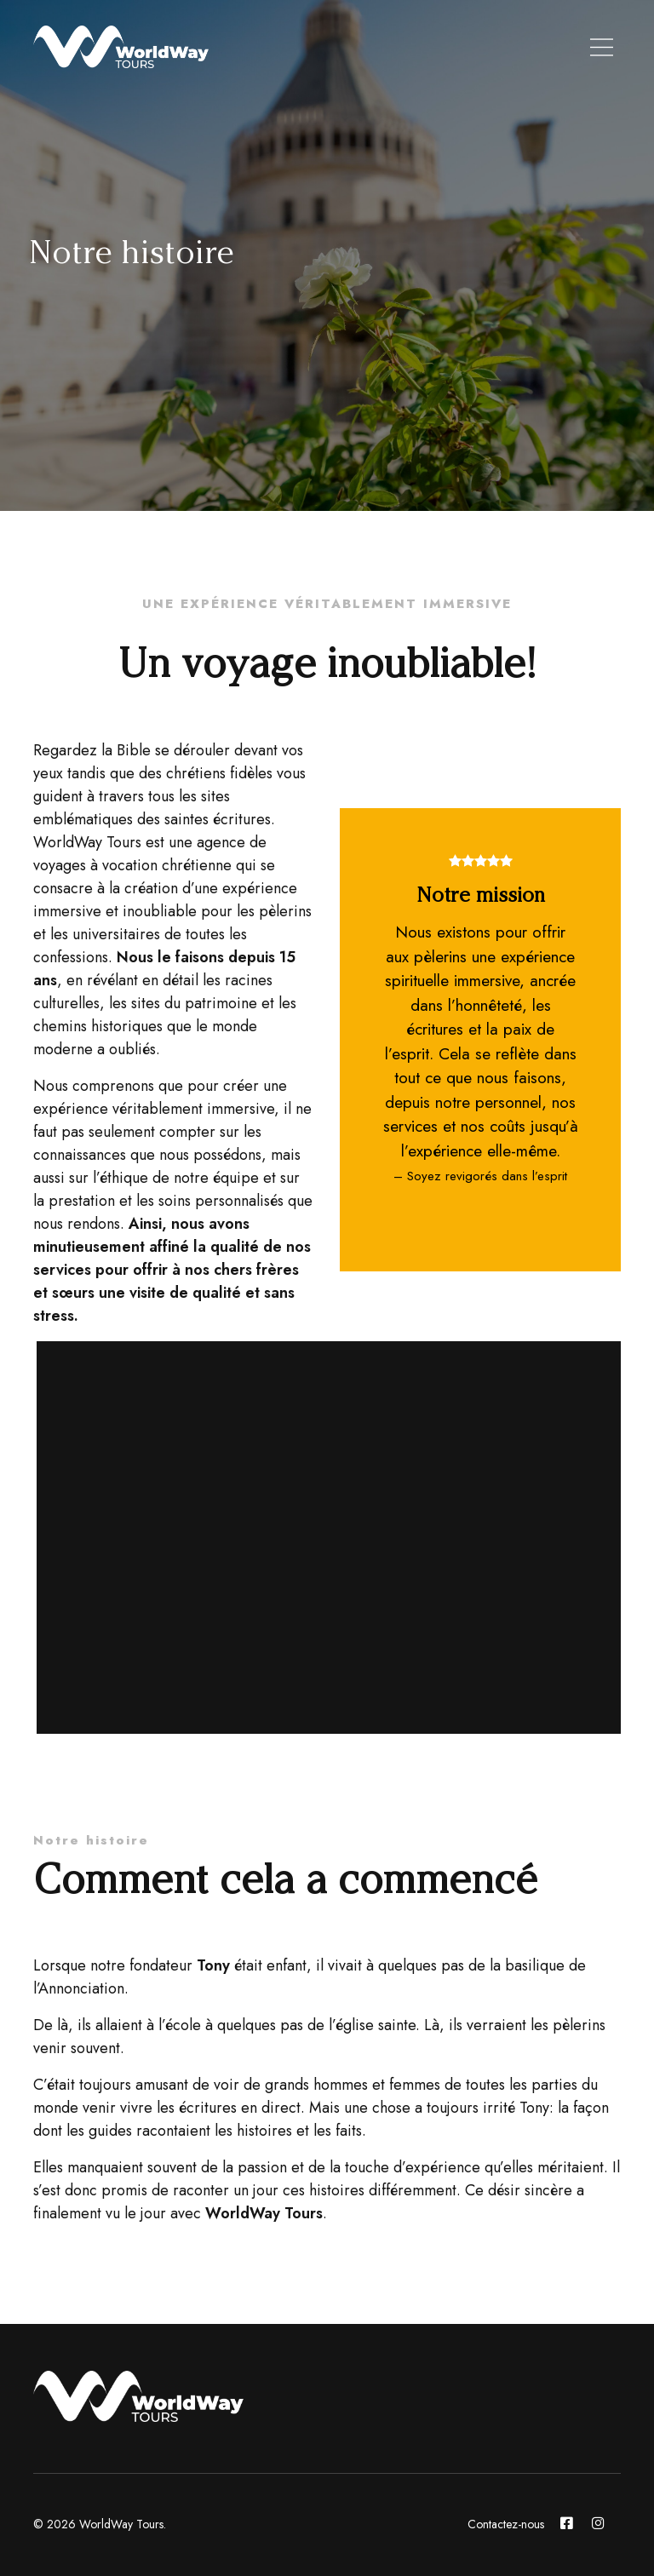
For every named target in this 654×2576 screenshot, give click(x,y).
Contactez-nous (506, 2524)
